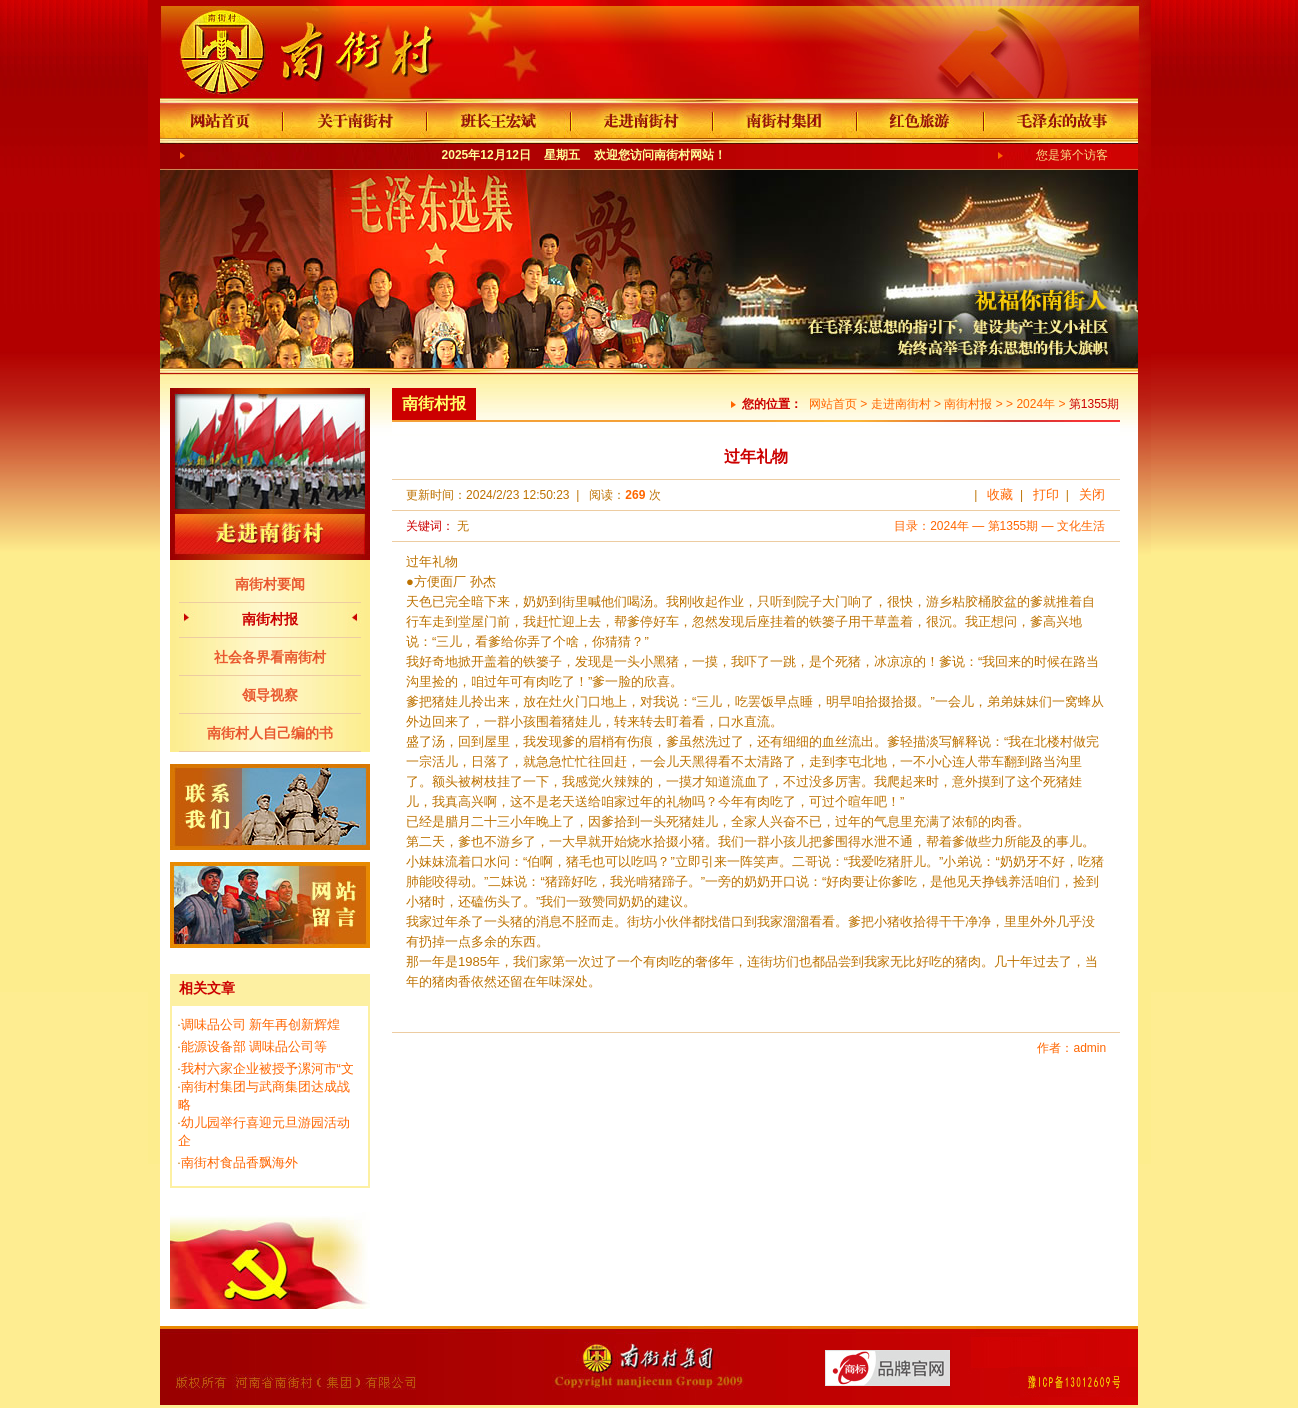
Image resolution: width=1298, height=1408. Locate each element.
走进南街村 (901, 404)
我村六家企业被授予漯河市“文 (267, 1068)
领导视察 (270, 695)
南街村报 (270, 619)
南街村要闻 (270, 584)
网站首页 (833, 404)
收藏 (1000, 494)
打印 (1046, 494)
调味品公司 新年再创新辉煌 (261, 1024)
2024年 (1035, 404)
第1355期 (1013, 526)
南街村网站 (684, 155)
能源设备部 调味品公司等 (254, 1046)
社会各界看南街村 (270, 657)
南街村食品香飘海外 (239, 1162)
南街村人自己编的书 (270, 733)
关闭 (1092, 494)
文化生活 (1081, 526)
